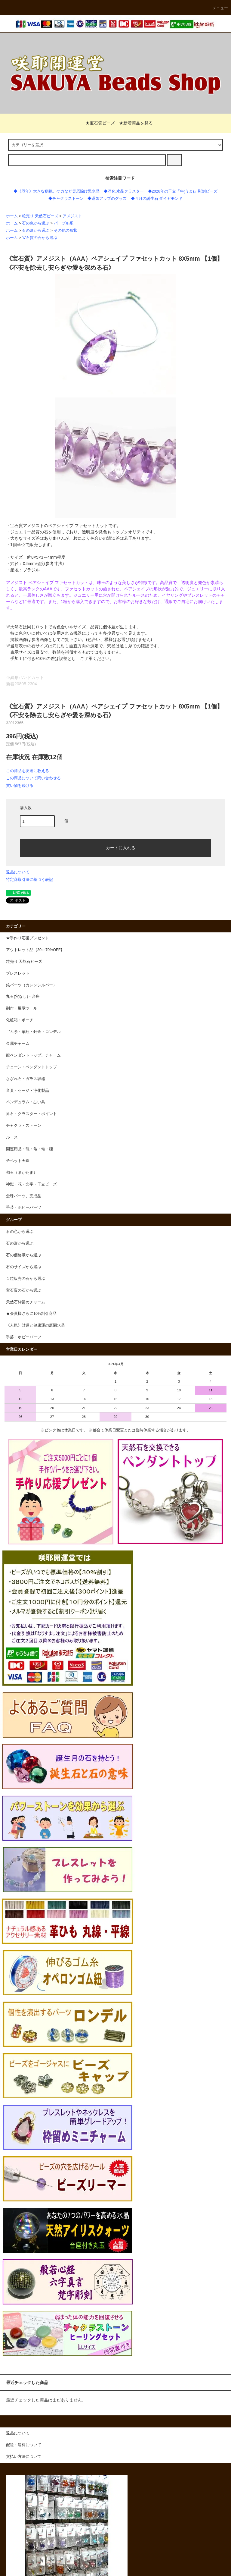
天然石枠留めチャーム (25, 1302)
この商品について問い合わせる (33, 778)
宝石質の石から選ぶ (39, 238)
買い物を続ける (19, 785)
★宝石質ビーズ (96, 123)
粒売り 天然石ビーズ (40, 216)
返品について (17, 872)
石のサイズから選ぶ (23, 1267)
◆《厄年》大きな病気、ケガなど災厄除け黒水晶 (57, 191)
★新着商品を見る (136, 123)
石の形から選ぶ (35, 230)
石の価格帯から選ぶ (23, 1255)
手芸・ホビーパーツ (23, 1337)
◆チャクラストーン (66, 198)
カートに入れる (115, 847)
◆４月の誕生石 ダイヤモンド (157, 198)
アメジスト (72, 216)
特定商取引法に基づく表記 (29, 879)
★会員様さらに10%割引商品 (31, 1314)
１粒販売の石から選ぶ (25, 1279)
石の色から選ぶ (35, 223)
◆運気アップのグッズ (107, 198)
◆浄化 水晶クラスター (124, 191)
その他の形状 (65, 230)
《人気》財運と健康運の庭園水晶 (35, 1325)
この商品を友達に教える (27, 770)
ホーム (12, 216)
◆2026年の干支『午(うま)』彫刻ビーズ (182, 191)
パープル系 (63, 223)
